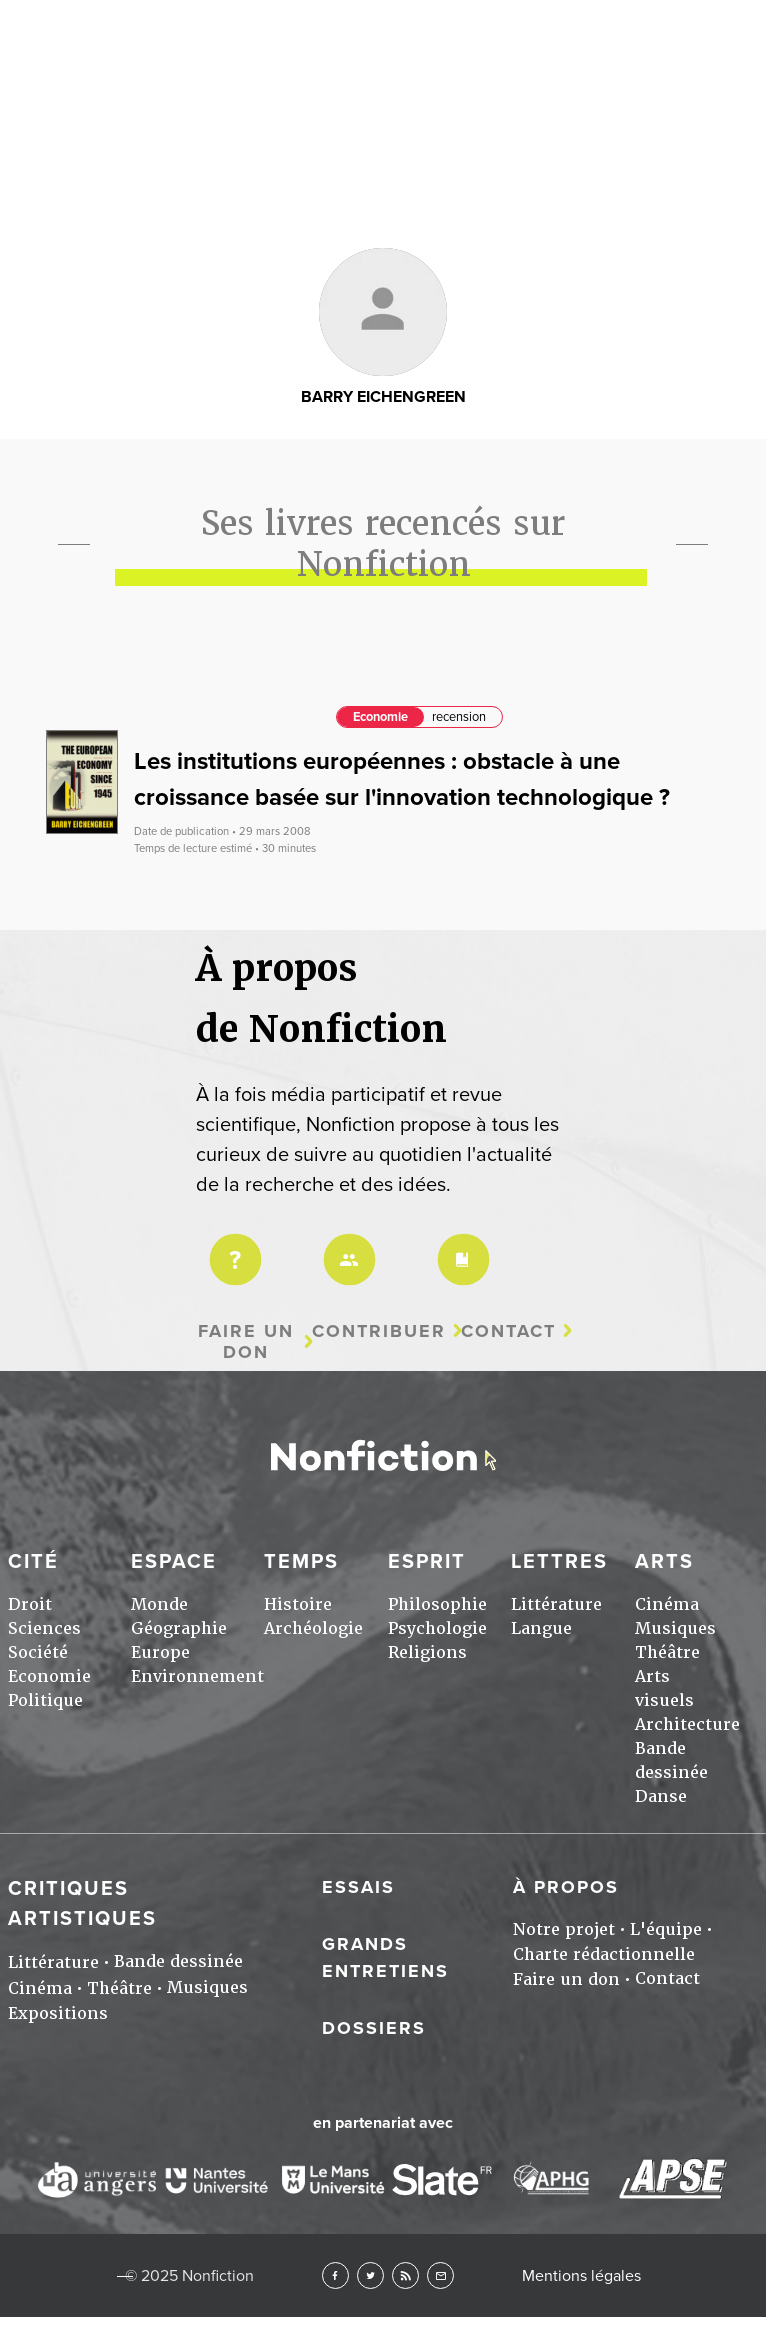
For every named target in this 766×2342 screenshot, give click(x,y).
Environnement (197, 1676)
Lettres (559, 1562)
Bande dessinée (178, 1961)
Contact (508, 1331)
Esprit (427, 1562)
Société (38, 1652)
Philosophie (437, 1604)
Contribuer (379, 1331)
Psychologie (437, 1628)
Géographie (179, 1628)
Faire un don (246, 1341)
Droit (30, 1604)
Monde (159, 1604)
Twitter (370, 2275)
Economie (380, 717)
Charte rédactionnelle (604, 1954)
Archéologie (313, 1628)
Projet (232, 1246)
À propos (566, 1887)
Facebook (335, 2275)
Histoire (298, 1604)
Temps (301, 1562)
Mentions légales (581, 2276)
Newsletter (440, 2275)
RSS (405, 2275)
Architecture (687, 1724)
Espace (174, 1562)
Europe (160, 1652)
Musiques (675, 1628)
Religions (427, 1652)
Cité (33, 1562)
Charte (460, 1246)
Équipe (346, 1246)
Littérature (556, 1604)
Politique (45, 1700)
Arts (664, 1562)
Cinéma (667, 1604)
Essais (358, 1887)
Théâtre (667, 1652)
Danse (661, 1796)
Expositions (58, 2013)
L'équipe (666, 1929)
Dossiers (374, 2028)
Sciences (44, 1628)
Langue (541, 1628)
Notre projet (564, 1929)
